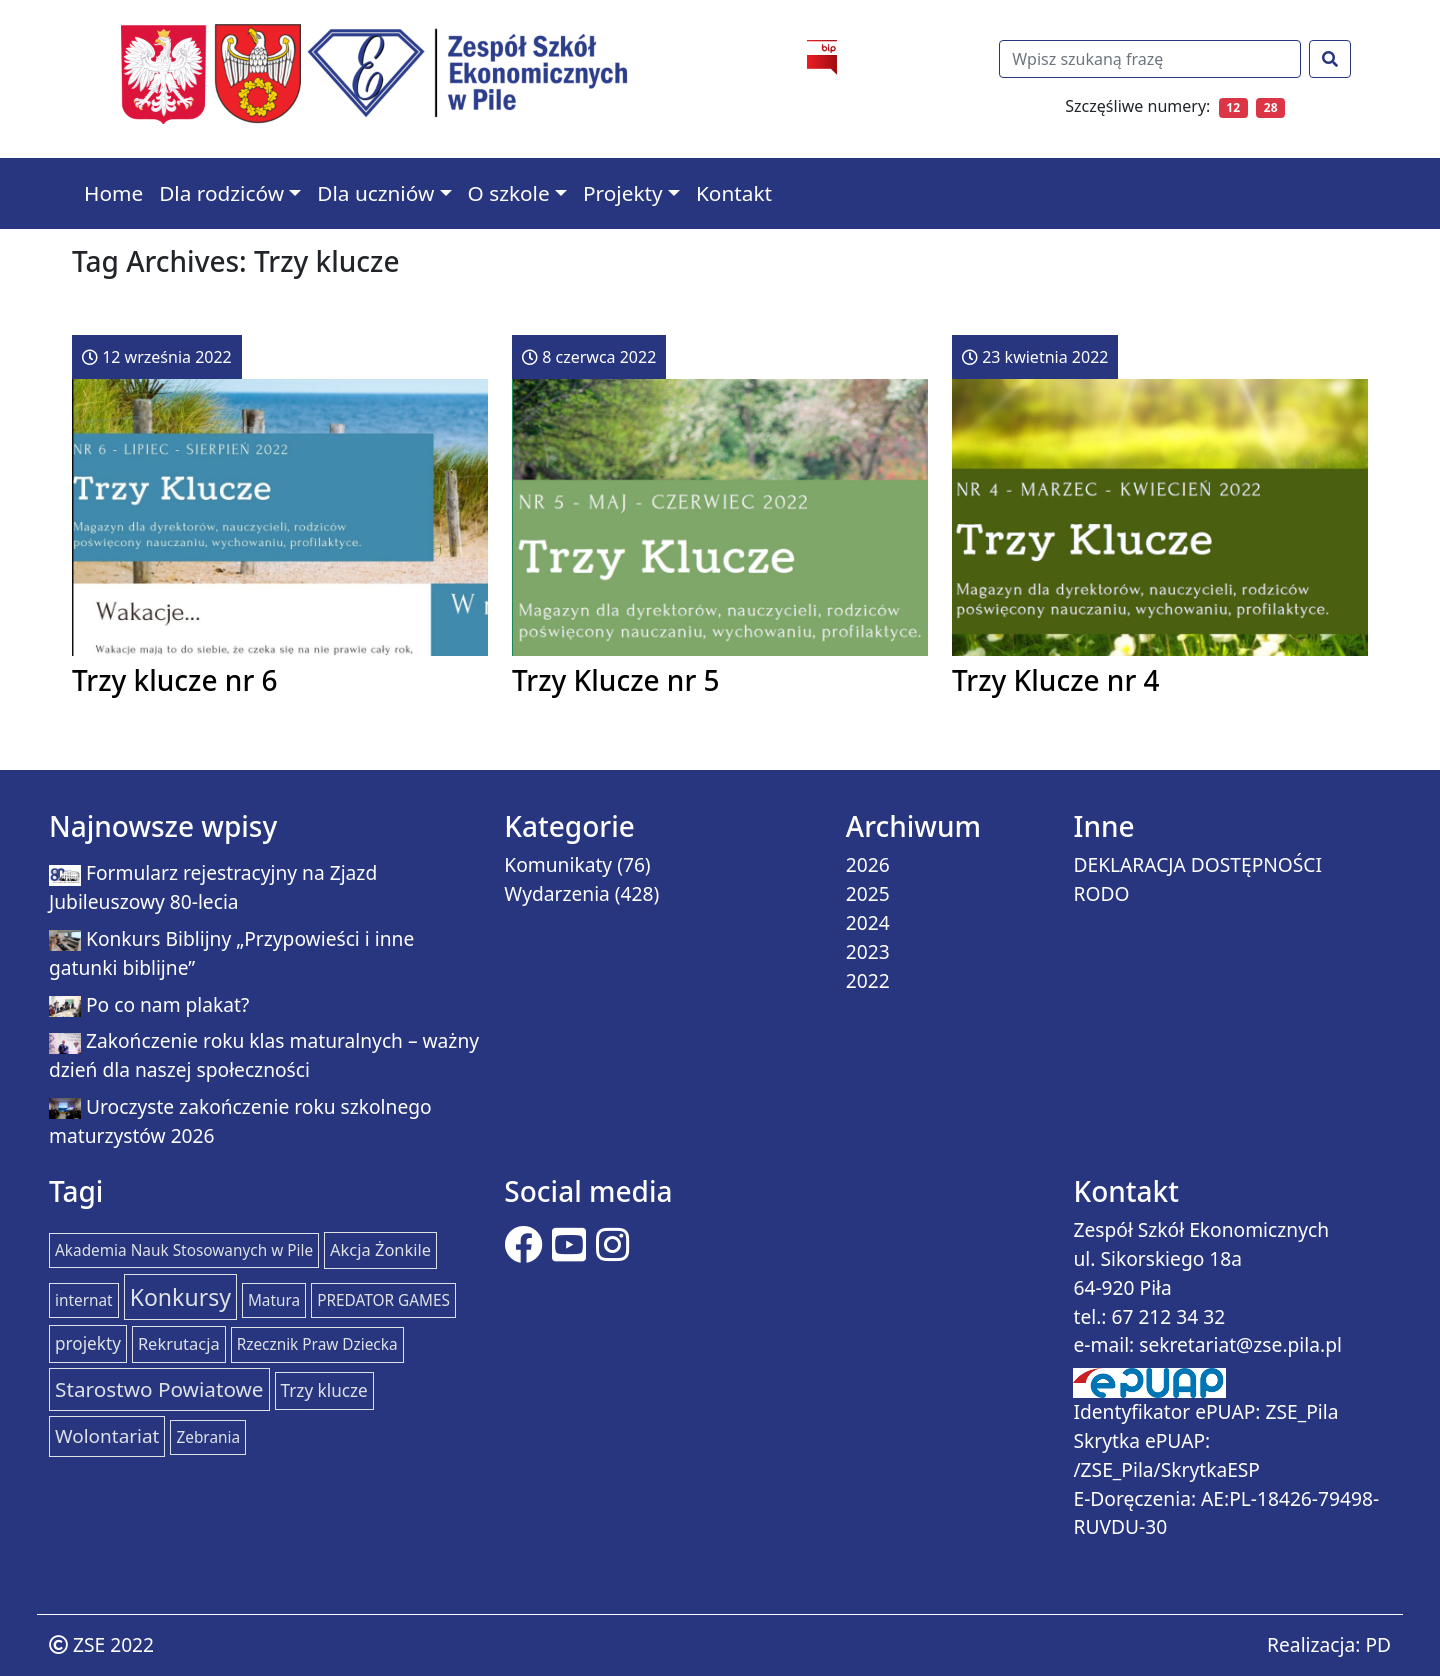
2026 (868, 864)
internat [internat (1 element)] (84, 1300)
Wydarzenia (557, 893)
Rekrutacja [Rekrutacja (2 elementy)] (179, 1343)
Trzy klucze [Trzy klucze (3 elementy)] (324, 1390)
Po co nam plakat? (167, 1004)
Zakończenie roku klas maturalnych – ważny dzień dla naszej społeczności (264, 1055)
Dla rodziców (221, 193)
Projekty (623, 193)
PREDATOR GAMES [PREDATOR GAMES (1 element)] (383, 1300)
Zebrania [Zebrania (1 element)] (208, 1437)
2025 (868, 893)
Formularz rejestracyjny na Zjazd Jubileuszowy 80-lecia (213, 887)
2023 (868, 951)
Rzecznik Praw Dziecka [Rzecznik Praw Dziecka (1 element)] (317, 1344)
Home (113, 193)
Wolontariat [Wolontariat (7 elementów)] (107, 1436)
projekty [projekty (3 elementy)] (88, 1343)
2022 (868, 980)
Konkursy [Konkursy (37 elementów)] (180, 1297)
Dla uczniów (375, 193)
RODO (1101, 893)
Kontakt (734, 193)
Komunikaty (558, 864)
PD (1378, 1644)
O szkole (509, 193)
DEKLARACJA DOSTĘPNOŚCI (1197, 864)
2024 (868, 922)
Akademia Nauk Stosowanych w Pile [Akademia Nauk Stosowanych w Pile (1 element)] (184, 1250)
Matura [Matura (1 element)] (274, 1300)
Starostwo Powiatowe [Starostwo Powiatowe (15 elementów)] (159, 1389)
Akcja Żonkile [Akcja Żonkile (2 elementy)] (380, 1249)
